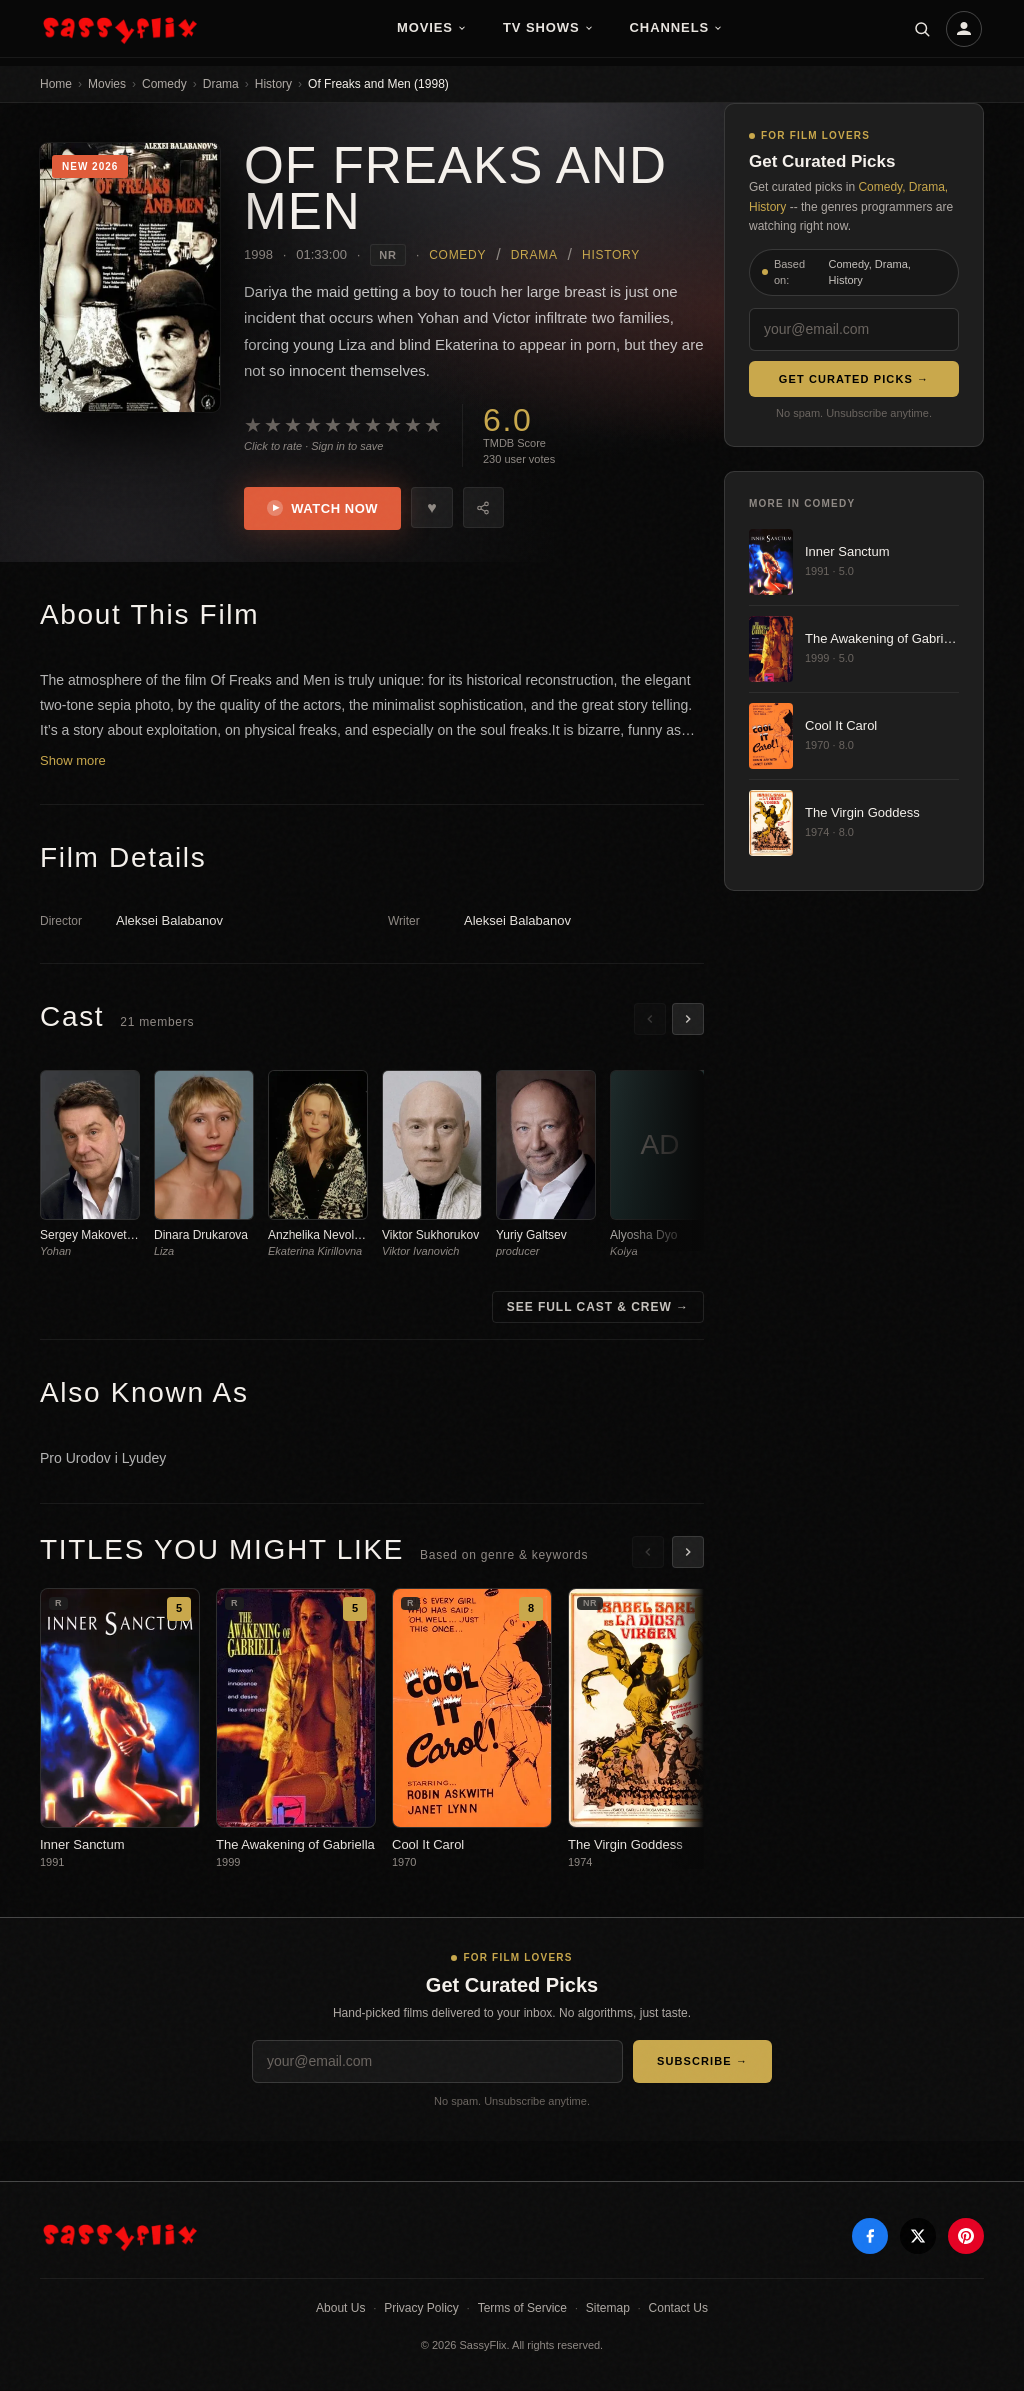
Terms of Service (522, 2309)
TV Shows (548, 27)
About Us (340, 2309)
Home (56, 84)
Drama (221, 84)
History (273, 84)
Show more (73, 761)
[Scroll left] (650, 1020)
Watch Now (323, 509)
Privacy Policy (421, 2309)
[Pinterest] (966, 2237)
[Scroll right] (688, 1020)
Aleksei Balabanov (169, 921)
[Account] (964, 29)
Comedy (164, 84)
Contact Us (678, 2309)
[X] (918, 2237)
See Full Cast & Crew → (598, 1307)
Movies (432, 27)
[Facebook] (870, 2237)
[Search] (922, 29)
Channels (677, 27)
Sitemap (608, 2309)
